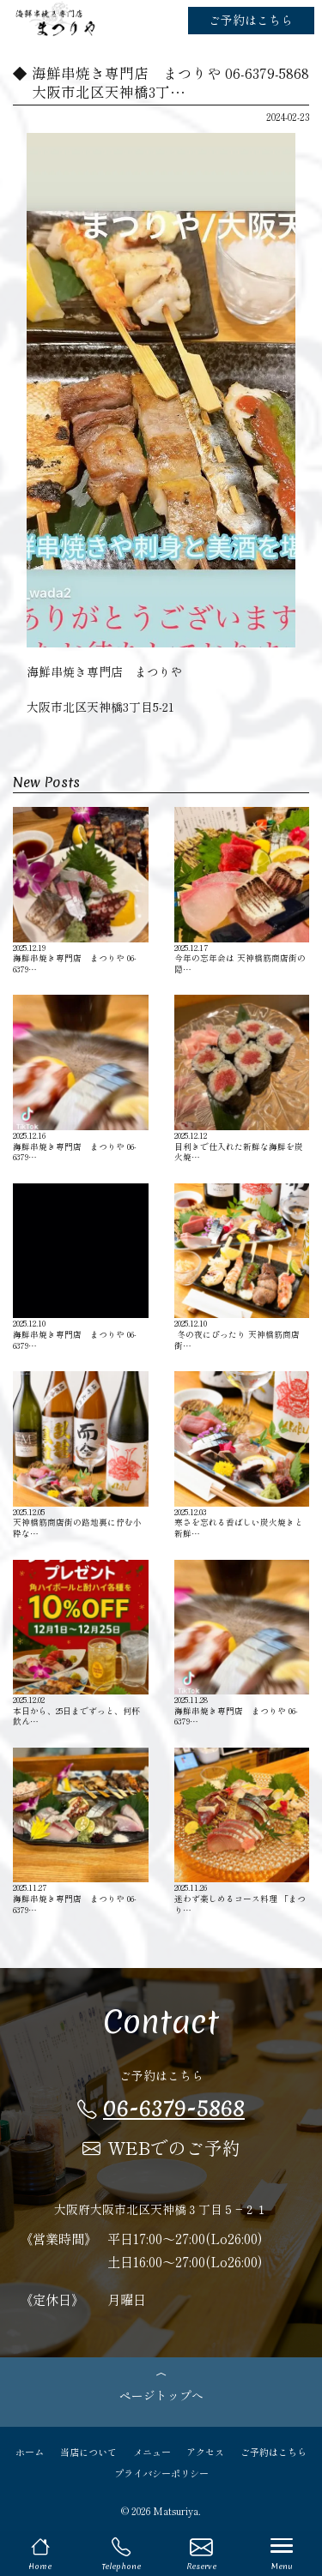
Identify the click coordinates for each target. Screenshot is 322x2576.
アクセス (205, 2452)
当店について (88, 2452)
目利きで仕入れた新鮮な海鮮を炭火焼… (242, 1078)
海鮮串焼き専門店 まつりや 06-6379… (81, 890)
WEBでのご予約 (161, 2147)
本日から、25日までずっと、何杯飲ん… (81, 1643)
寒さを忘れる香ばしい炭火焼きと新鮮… (242, 1454)
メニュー (152, 2452)
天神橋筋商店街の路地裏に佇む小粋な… (81, 1454)
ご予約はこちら (251, 19)
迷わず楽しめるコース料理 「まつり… (242, 1831)
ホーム (29, 2452)
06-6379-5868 (161, 2108)
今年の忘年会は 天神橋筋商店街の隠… (242, 890)
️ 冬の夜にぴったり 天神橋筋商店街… (242, 1267)
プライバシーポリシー (161, 2473)
